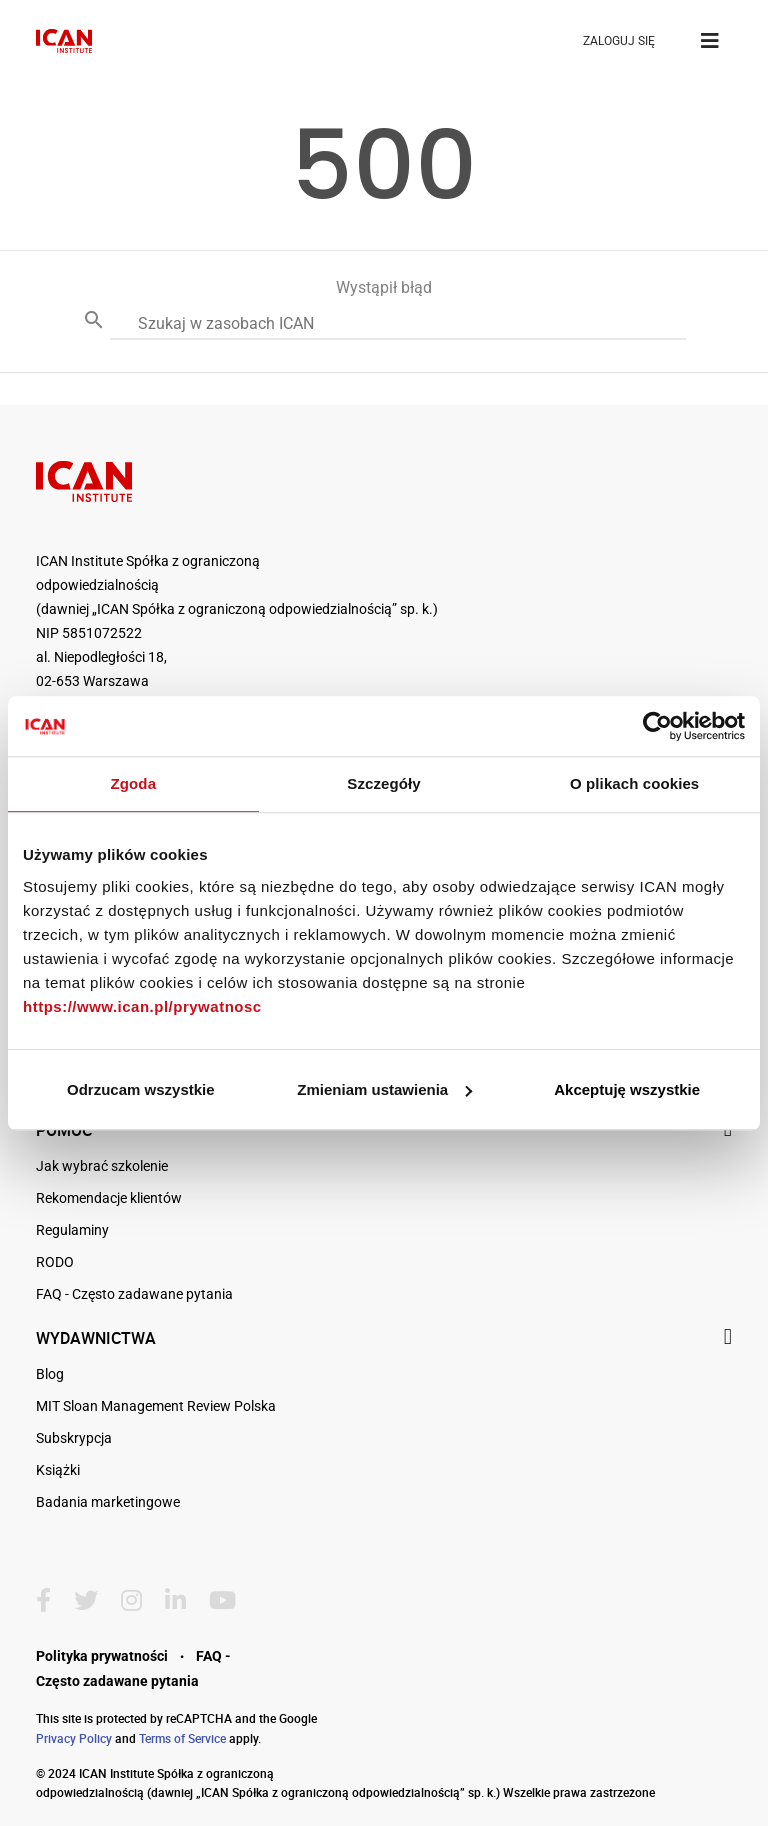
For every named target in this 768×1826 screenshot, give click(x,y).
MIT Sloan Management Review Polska (156, 1406)
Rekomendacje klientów (109, 1198)
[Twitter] (94, 1601)
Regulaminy (72, 1230)
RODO (55, 1262)
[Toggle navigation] (710, 41)
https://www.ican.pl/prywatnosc (142, 1006)
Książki (58, 1470)
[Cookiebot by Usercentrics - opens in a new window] (657, 726)
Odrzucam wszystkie (141, 1089)
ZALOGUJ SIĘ (619, 41)
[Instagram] (139, 1601)
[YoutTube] (230, 1601)
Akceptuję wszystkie (627, 1089)
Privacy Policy (74, 1738)
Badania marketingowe (108, 1502)
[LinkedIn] (183, 1601)
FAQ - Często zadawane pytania (134, 1294)
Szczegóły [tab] (383, 783)
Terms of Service (182, 1738)
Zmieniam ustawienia (384, 1089)
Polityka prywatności (102, 1656)
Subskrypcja (74, 1438)
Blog (50, 1374)
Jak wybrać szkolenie (102, 1166)
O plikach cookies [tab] (634, 783)
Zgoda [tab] (134, 783)
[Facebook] (51, 1601)
